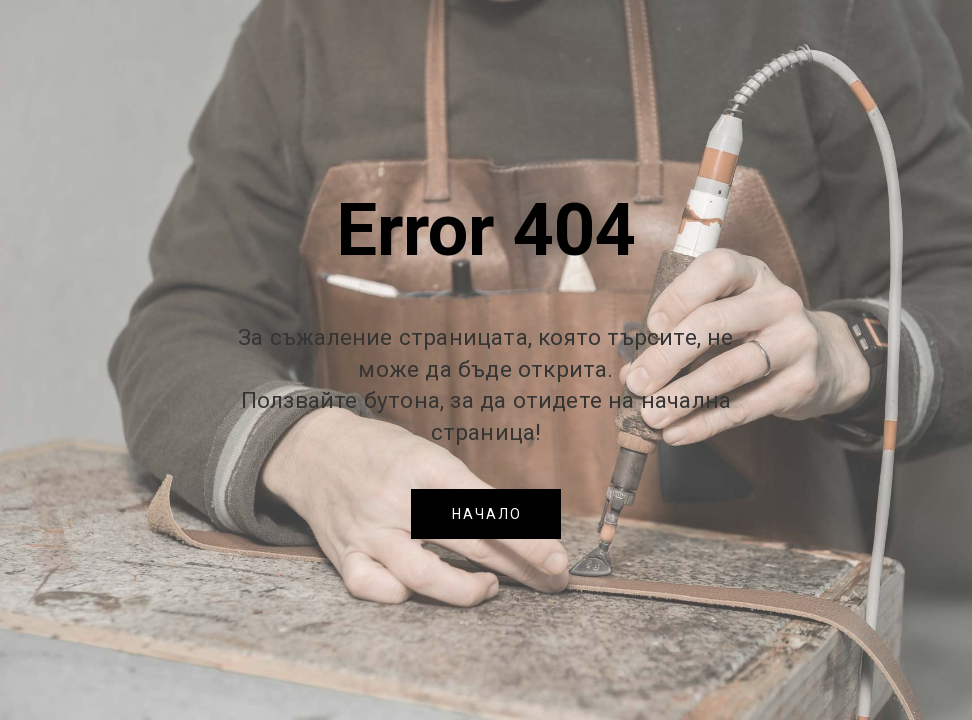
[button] (486, 514)
